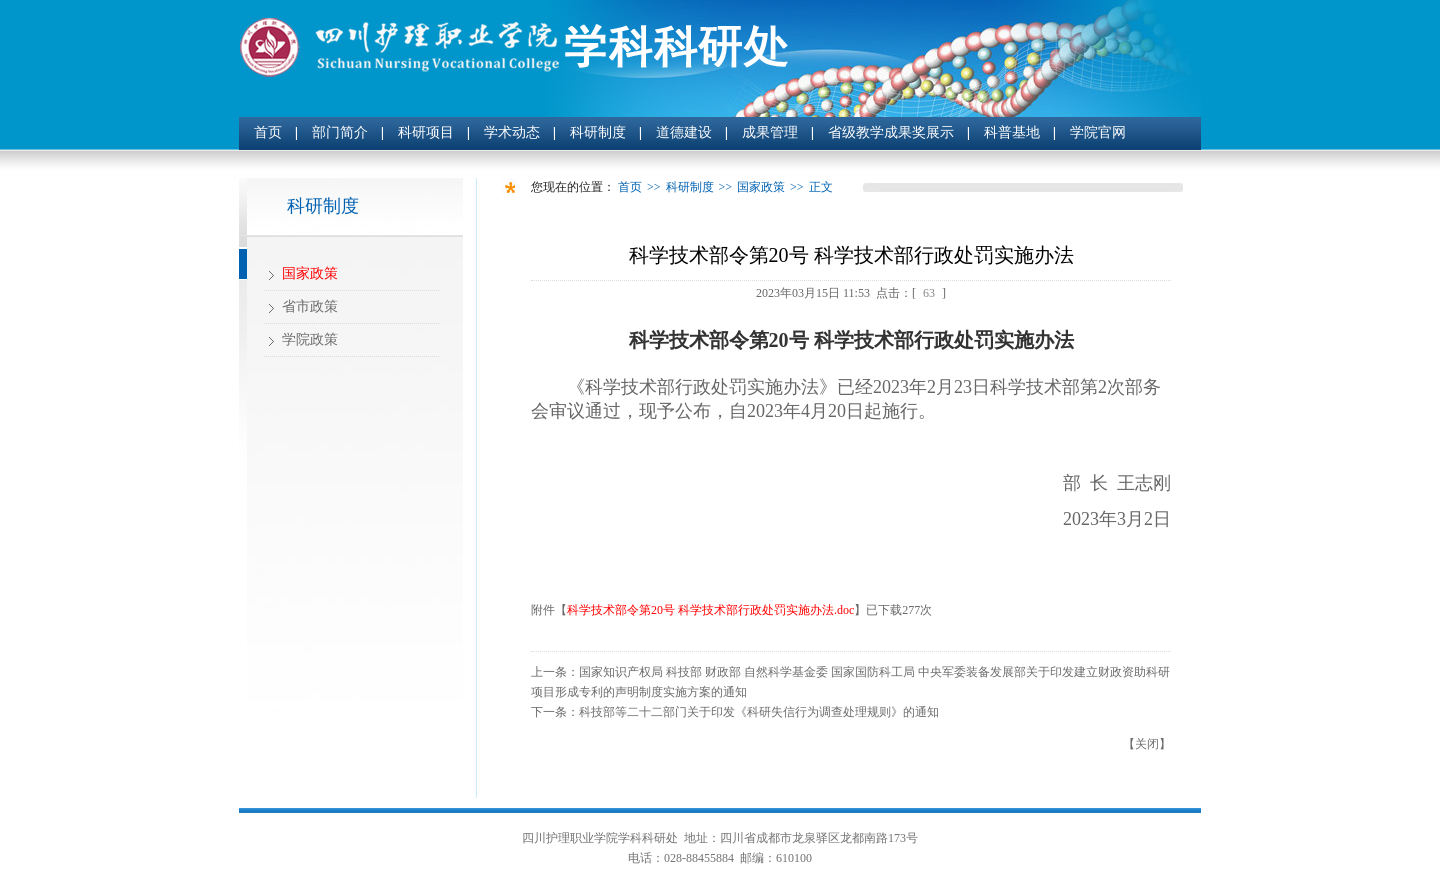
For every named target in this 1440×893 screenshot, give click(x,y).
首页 (268, 132)
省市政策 (310, 306)
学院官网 (1098, 132)
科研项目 (426, 132)
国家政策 (310, 273)
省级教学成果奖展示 (891, 132)
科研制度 (598, 132)
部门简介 (340, 132)
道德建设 (684, 132)
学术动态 (512, 132)
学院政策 (310, 339)
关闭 (1147, 744)
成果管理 (770, 132)
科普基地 (1012, 132)
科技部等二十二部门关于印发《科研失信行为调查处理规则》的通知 (759, 712)
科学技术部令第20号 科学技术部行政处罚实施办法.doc (710, 610)
